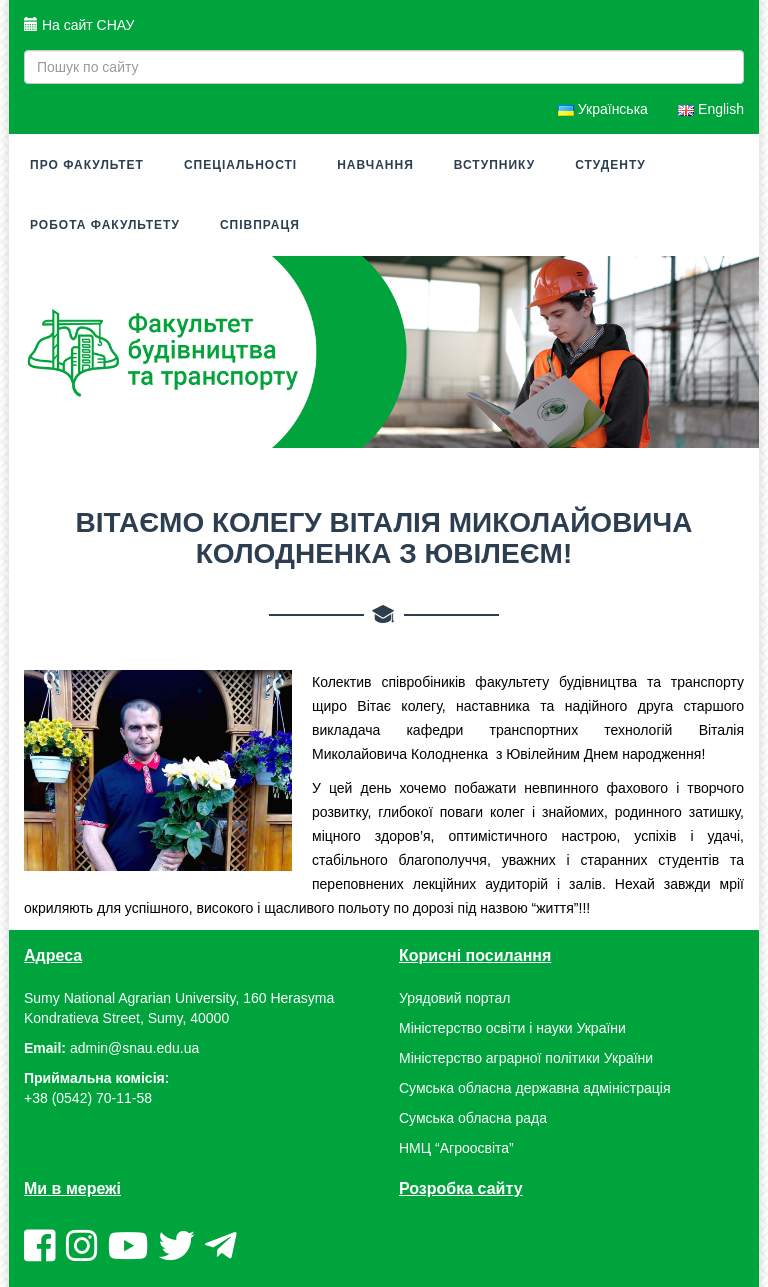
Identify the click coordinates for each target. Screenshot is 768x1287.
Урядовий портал (454, 998)
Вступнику (494, 165)
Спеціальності (240, 165)
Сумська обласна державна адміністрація (534, 1088)
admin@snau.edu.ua (134, 1048)
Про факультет (87, 165)
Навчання (375, 165)
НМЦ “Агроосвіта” (456, 1148)
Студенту (610, 165)
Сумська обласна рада (473, 1118)
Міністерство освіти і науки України (512, 1028)
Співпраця (260, 225)
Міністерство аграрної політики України (526, 1058)
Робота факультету (105, 225)
